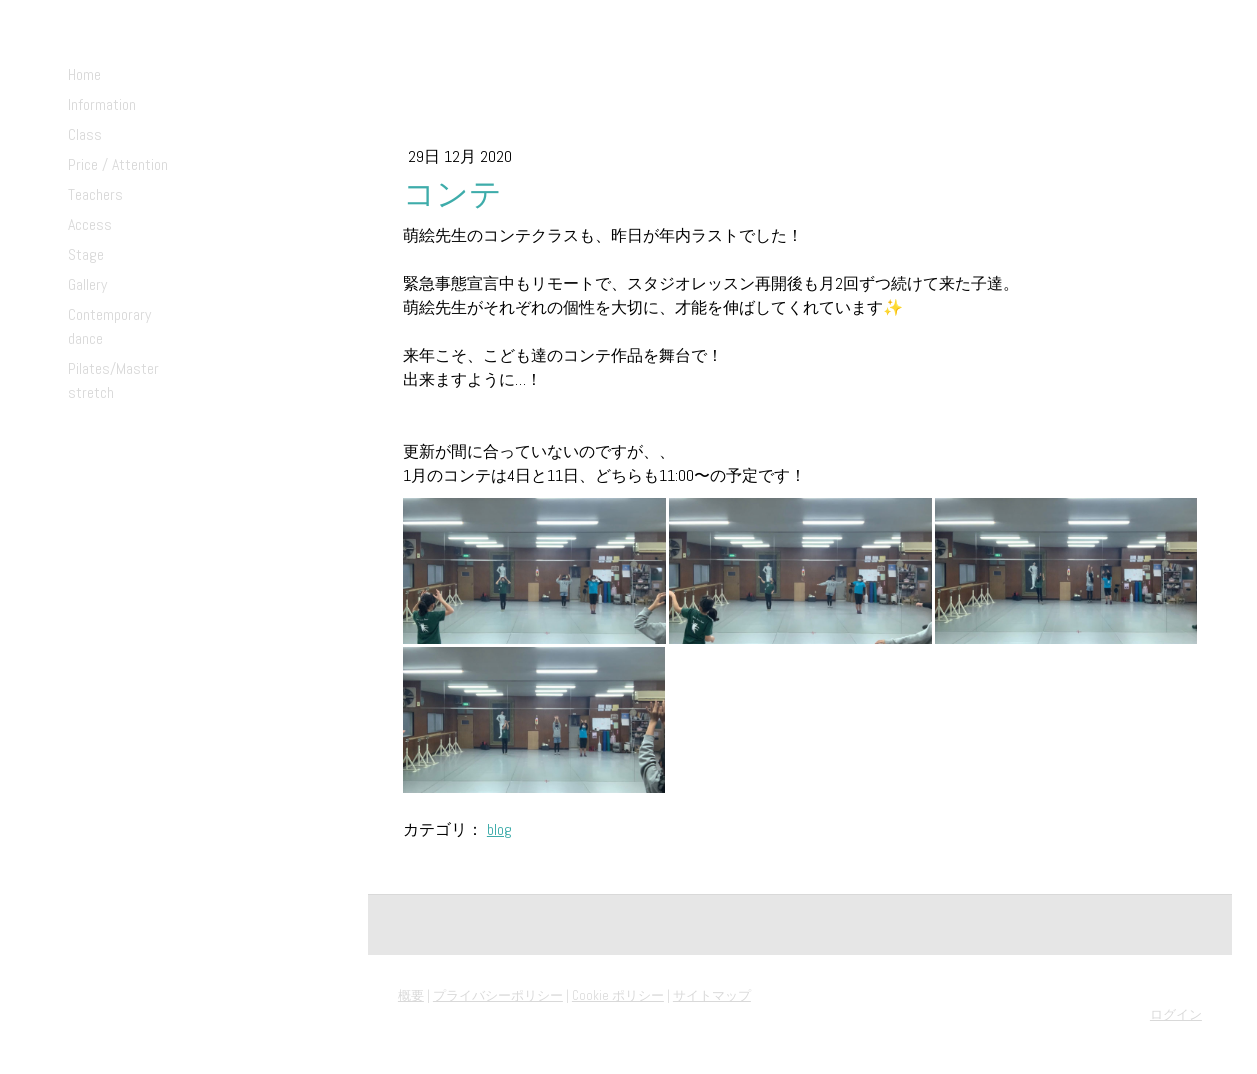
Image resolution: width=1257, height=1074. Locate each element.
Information (102, 104)
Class (85, 134)
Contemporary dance (109, 326)
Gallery (87, 284)
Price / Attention (118, 164)
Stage (86, 254)
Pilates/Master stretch (113, 380)
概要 (411, 995)
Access (90, 224)
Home (84, 74)
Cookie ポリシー (618, 995)
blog (499, 829)
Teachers (95, 194)
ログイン (1176, 1014)
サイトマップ (712, 995)
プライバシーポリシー (498, 995)
